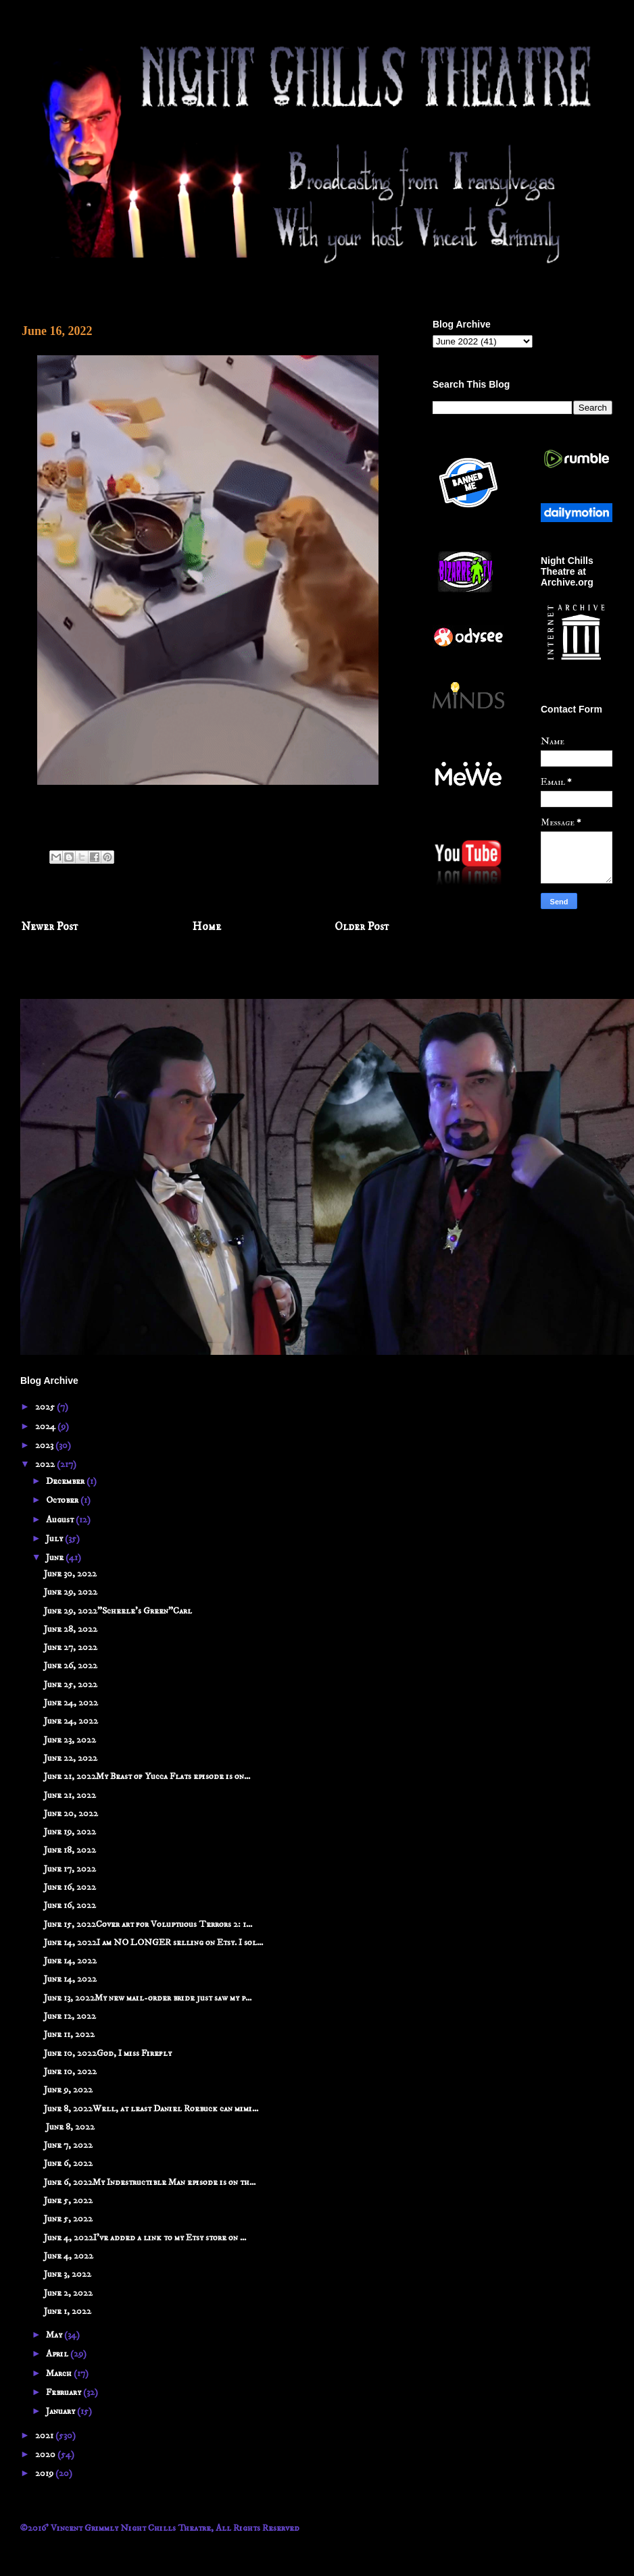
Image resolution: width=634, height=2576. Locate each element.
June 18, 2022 (70, 1850)
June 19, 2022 (70, 1832)
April (58, 2354)
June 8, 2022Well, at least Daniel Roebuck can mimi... (151, 2109)
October (63, 1500)
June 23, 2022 (70, 1740)
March (60, 2373)
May (55, 2335)
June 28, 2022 (70, 1629)
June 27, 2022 (70, 1647)
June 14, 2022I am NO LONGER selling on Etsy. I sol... (153, 1942)
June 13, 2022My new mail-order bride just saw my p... (147, 1998)
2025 (46, 1407)
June (56, 1557)
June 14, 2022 (70, 1961)
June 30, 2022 (70, 1574)
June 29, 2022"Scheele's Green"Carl (118, 1611)
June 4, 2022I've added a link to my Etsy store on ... (145, 2238)
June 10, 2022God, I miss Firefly (108, 2053)
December (66, 1481)
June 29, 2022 (70, 1592)
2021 (45, 2435)
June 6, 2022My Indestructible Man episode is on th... (149, 2182)
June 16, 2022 (70, 1887)
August (61, 1520)
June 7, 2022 (68, 2145)
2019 (45, 2473)
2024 (46, 1426)
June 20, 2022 (71, 1813)
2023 (45, 1445)
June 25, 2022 (70, 1684)
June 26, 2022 (70, 1665)
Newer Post (50, 927)
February (64, 2392)
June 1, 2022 (67, 2311)
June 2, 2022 (68, 2293)
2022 (46, 1464)
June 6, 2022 (68, 2163)
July (55, 1538)
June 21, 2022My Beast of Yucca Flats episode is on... (147, 1776)
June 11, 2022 (69, 2034)
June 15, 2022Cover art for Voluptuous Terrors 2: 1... (148, 1924)
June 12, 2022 (70, 2016)
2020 (46, 2454)
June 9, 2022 (68, 2090)
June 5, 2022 (68, 2200)
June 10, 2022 (70, 2071)
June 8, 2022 (69, 2127)
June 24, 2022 (71, 1703)
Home (207, 927)
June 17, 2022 (70, 1869)
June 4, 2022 (68, 2256)
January (61, 2411)
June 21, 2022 (70, 1795)
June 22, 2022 (70, 1758)
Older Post (362, 927)
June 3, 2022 (67, 2274)
